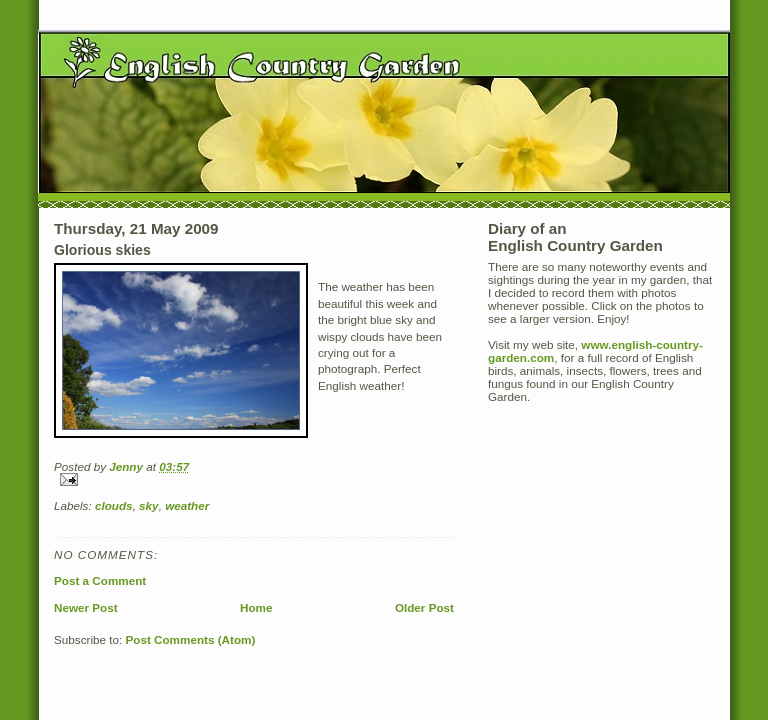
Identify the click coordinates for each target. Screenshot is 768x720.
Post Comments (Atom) (190, 639)
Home (256, 607)
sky (149, 505)
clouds (114, 505)
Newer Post (86, 607)
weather (187, 505)
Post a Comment (100, 580)
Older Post (424, 607)
